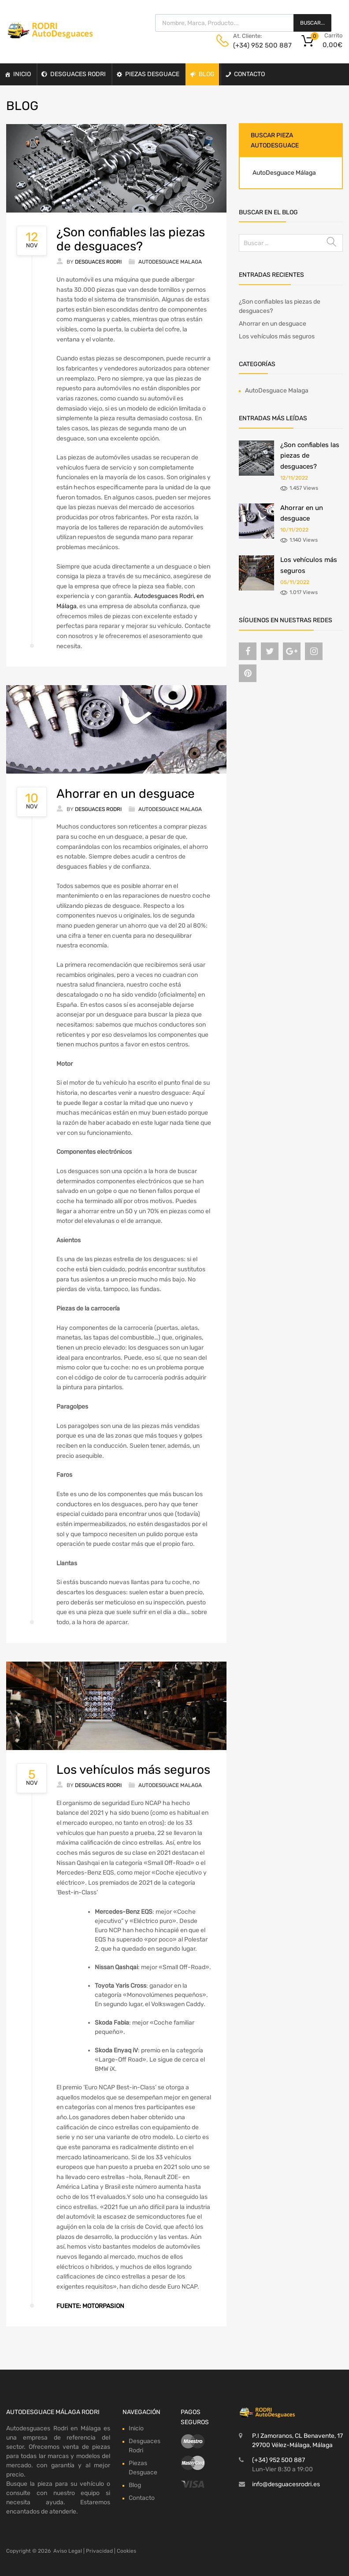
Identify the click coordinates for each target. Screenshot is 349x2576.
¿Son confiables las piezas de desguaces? (130, 239)
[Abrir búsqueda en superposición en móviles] (243, 23)
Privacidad (99, 2551)
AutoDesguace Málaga (284, 172)
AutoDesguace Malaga (170, 262)
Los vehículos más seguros (133, 1769)
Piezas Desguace (152, 74)
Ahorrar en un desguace (125, 793)
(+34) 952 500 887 (254, 45)
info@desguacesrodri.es (286, 2484)
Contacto (249, 74)
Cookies (126, 2551)
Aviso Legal (67, 2551)
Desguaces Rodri (78, 74)
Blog (207, 74)
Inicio (22, 74)
